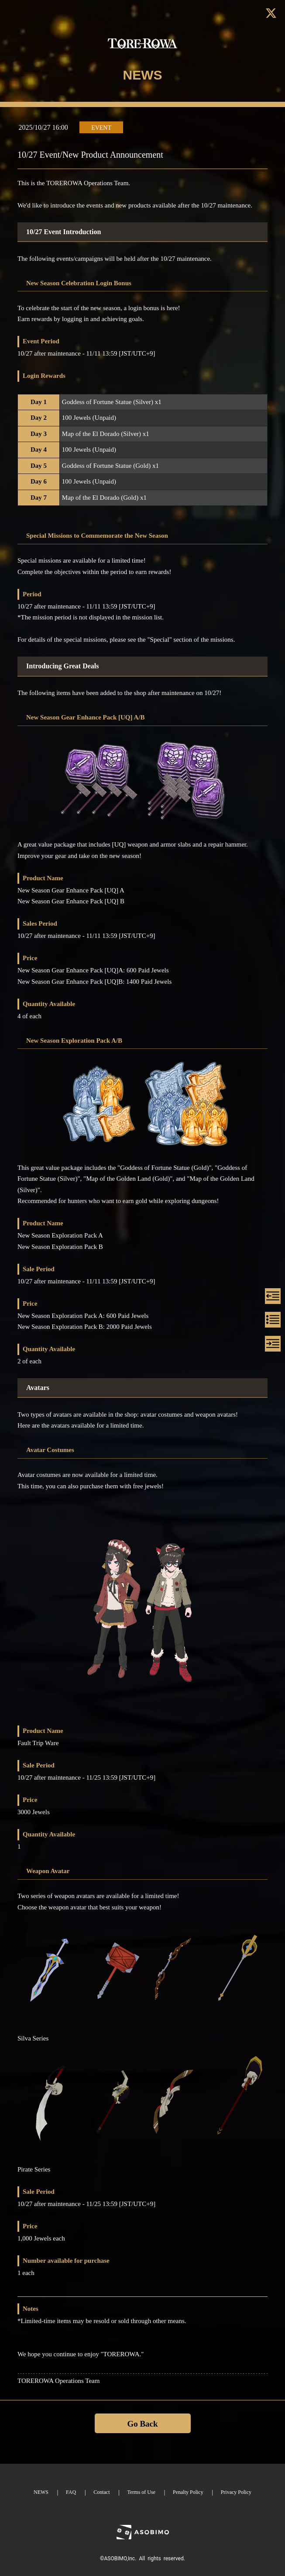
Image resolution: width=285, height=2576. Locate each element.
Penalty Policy (188, 2492)
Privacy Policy (236, 2492)
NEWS (41, 2492)
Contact (101, 2492)
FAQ (71, 2492)
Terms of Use (141, 2492)
